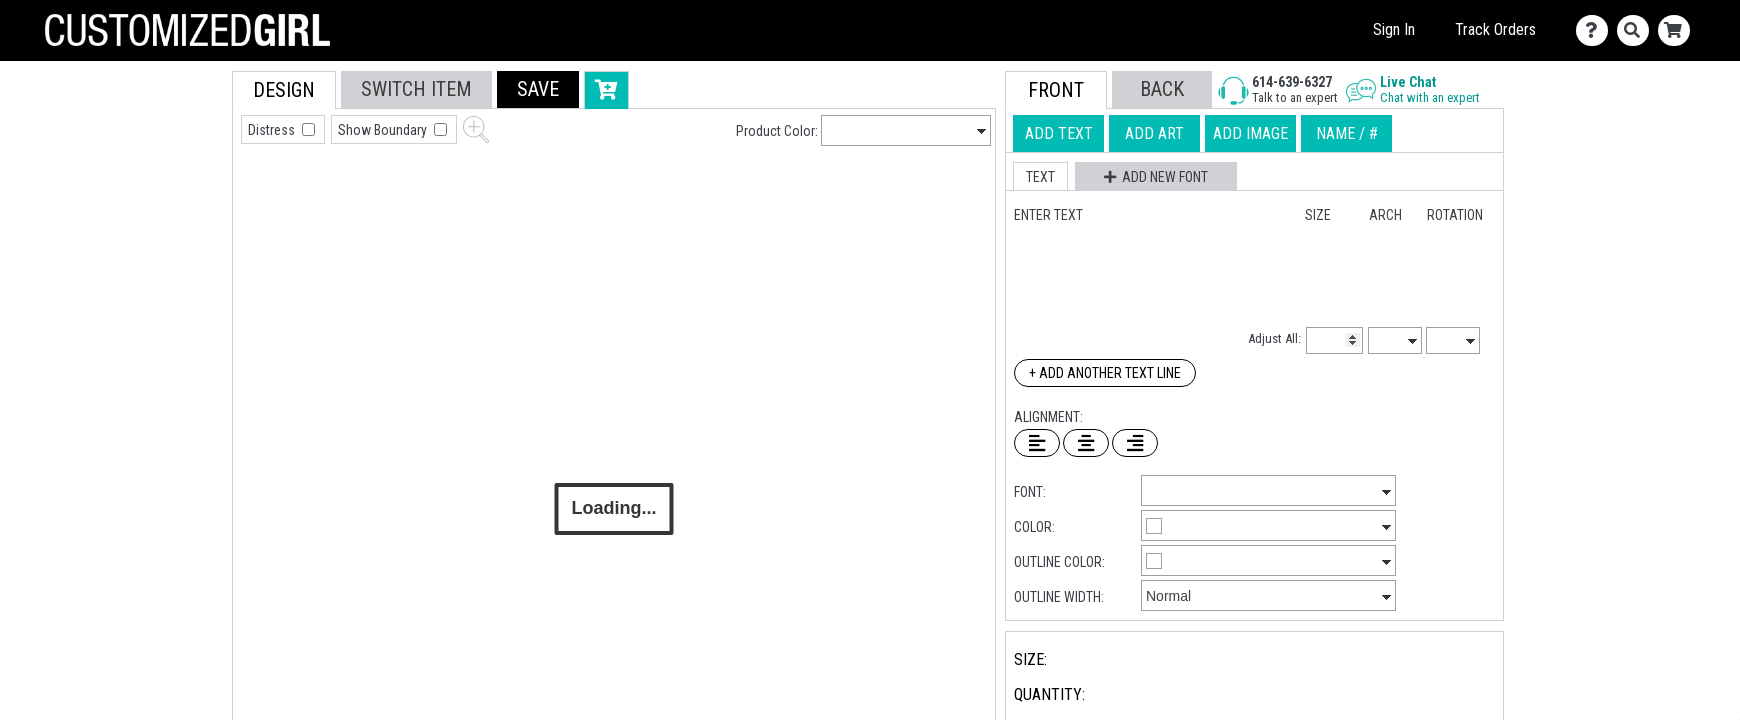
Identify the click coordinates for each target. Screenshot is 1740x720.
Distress (273, 130)
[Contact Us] (1596, 30)
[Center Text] (1086, 443)
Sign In (1394, 29)
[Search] (1637, 30)
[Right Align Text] (1135, 443)
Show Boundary (384, 130)
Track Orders (1495, 29)
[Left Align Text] (1037, 443)
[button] (538, 89)
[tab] (187, 198)
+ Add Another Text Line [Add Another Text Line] (1105, 373)
